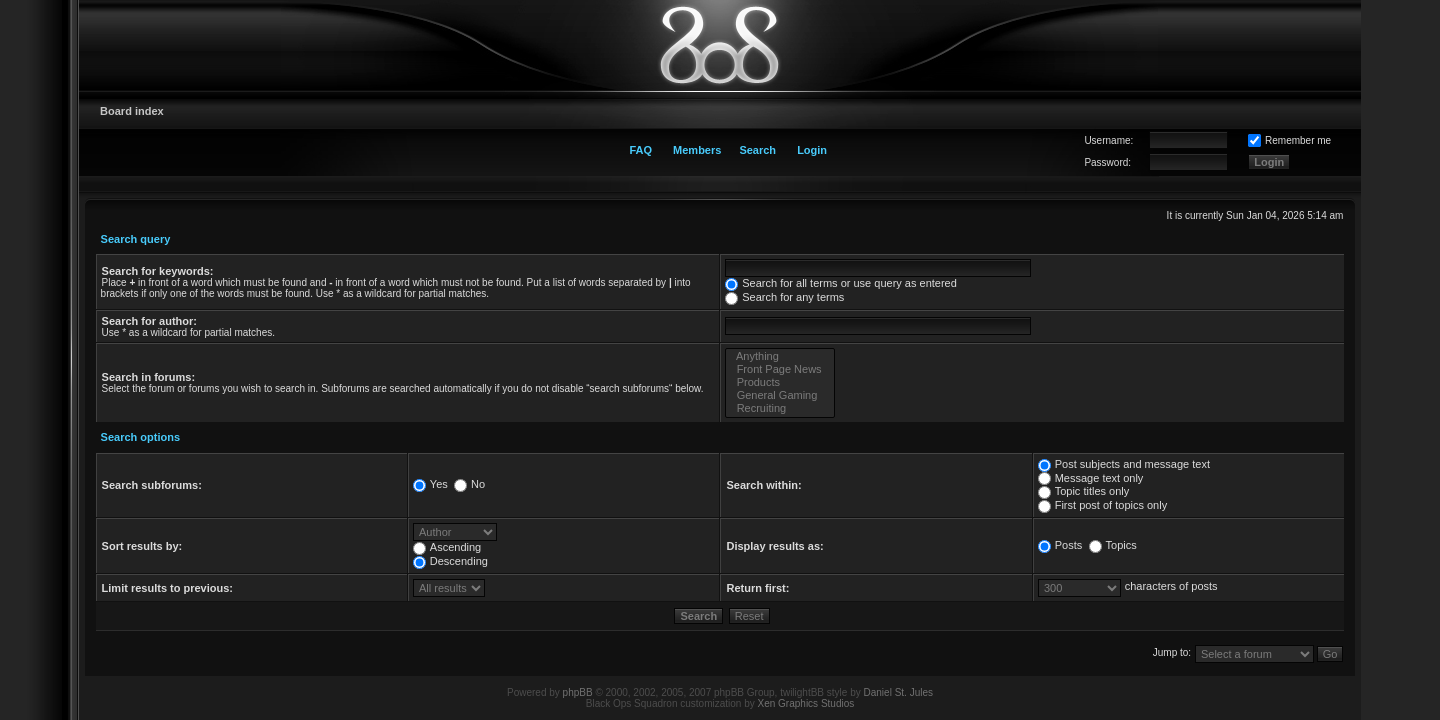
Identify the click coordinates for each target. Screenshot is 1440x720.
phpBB (578, 692)
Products (779, 382)
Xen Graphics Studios (806, 703)
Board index (132, 111)
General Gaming (779, 395)
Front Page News (779, 369)
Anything (779, 356)
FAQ (640, 150)
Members (697, 150)
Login (812, 150)
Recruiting (779, 408)
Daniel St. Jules (898, 692)
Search (757, 150)
